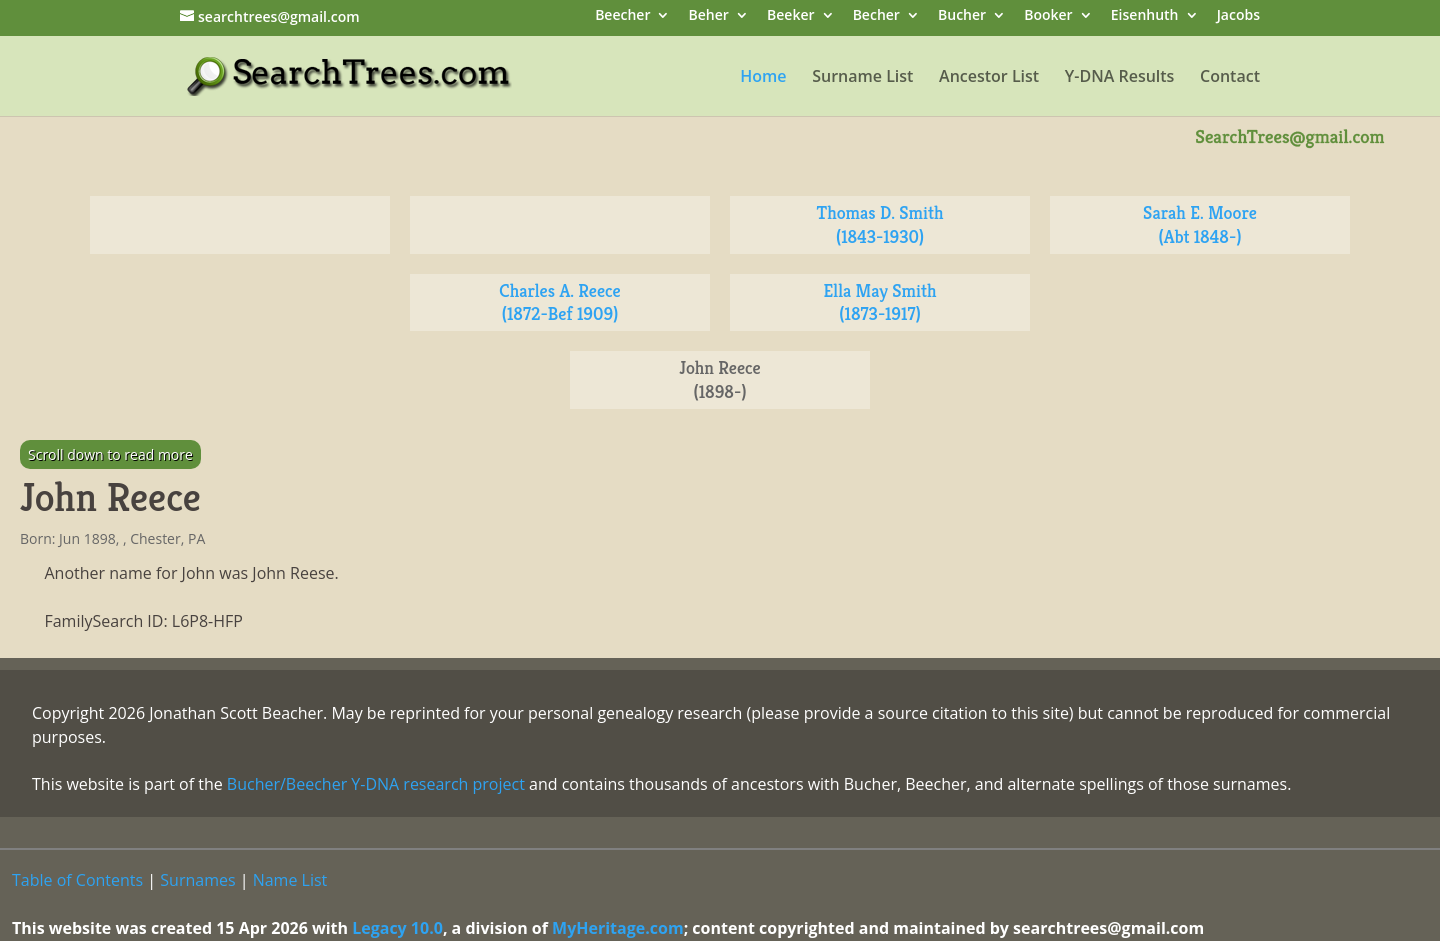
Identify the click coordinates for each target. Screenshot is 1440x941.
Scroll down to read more (110, 454)
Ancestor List (989, 78)
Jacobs (1238, 16)
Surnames (197, 880)
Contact (1230, 78)
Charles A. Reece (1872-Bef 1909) (559, 302)
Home (763, 78)
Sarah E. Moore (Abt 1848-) (1200, 224)
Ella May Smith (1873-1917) (880, 302)
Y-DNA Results (1120, 78)
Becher (876, 16)
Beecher (622, 16)
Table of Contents (77, 880)
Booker (1048, 16)
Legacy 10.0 (397, 928)
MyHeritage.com (618, 928)
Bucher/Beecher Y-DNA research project (376, 784)
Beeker (791, 16)
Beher (709, 16)
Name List (290, 880)
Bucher (962, 16)
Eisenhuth (1145, 16)
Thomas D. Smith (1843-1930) (880, 224)
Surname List (862, 78)
